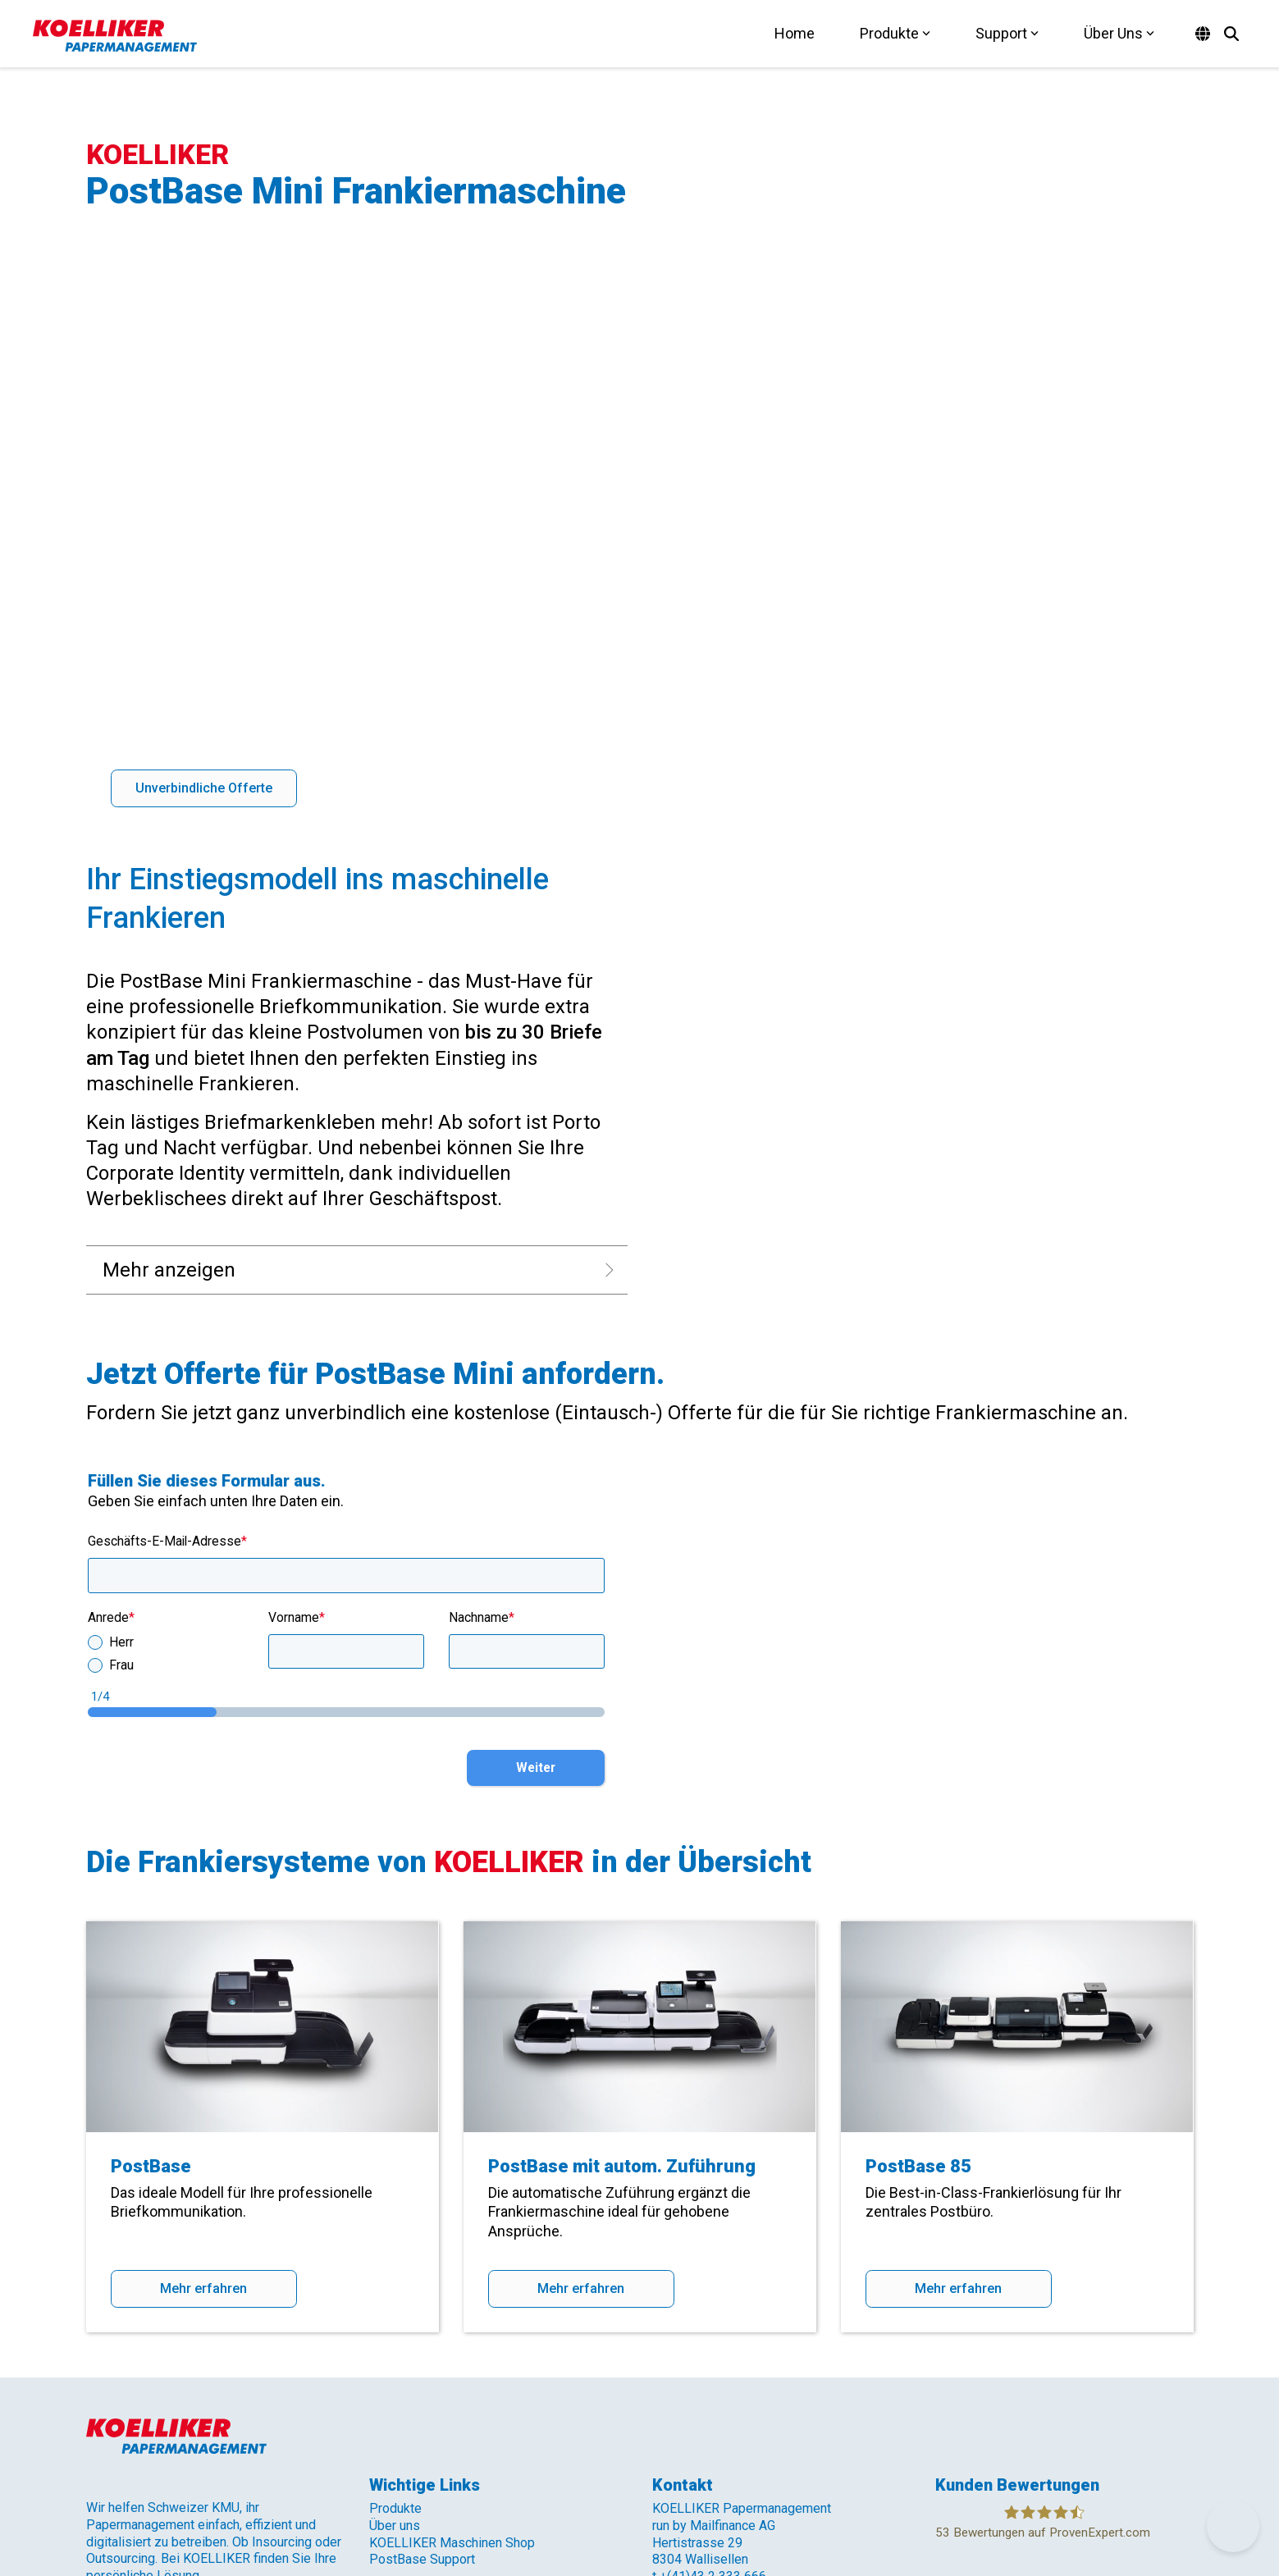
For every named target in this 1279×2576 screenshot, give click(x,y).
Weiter (535, 1549)
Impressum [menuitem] (308, 2468)
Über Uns (1119, 33)
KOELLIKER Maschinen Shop (452, 2324)
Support (1007, 33)
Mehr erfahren (203, 2070)
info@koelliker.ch (701, 2375)
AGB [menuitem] (249, 2468)
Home (794, 33)
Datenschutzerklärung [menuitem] (157, 2468)
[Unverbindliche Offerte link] (204, 570)
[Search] (1231, 34)
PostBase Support (422, 2341)
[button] (1071, 2449)
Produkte (895, 33)
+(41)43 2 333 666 (713, 2358)
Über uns (394, 2307)
